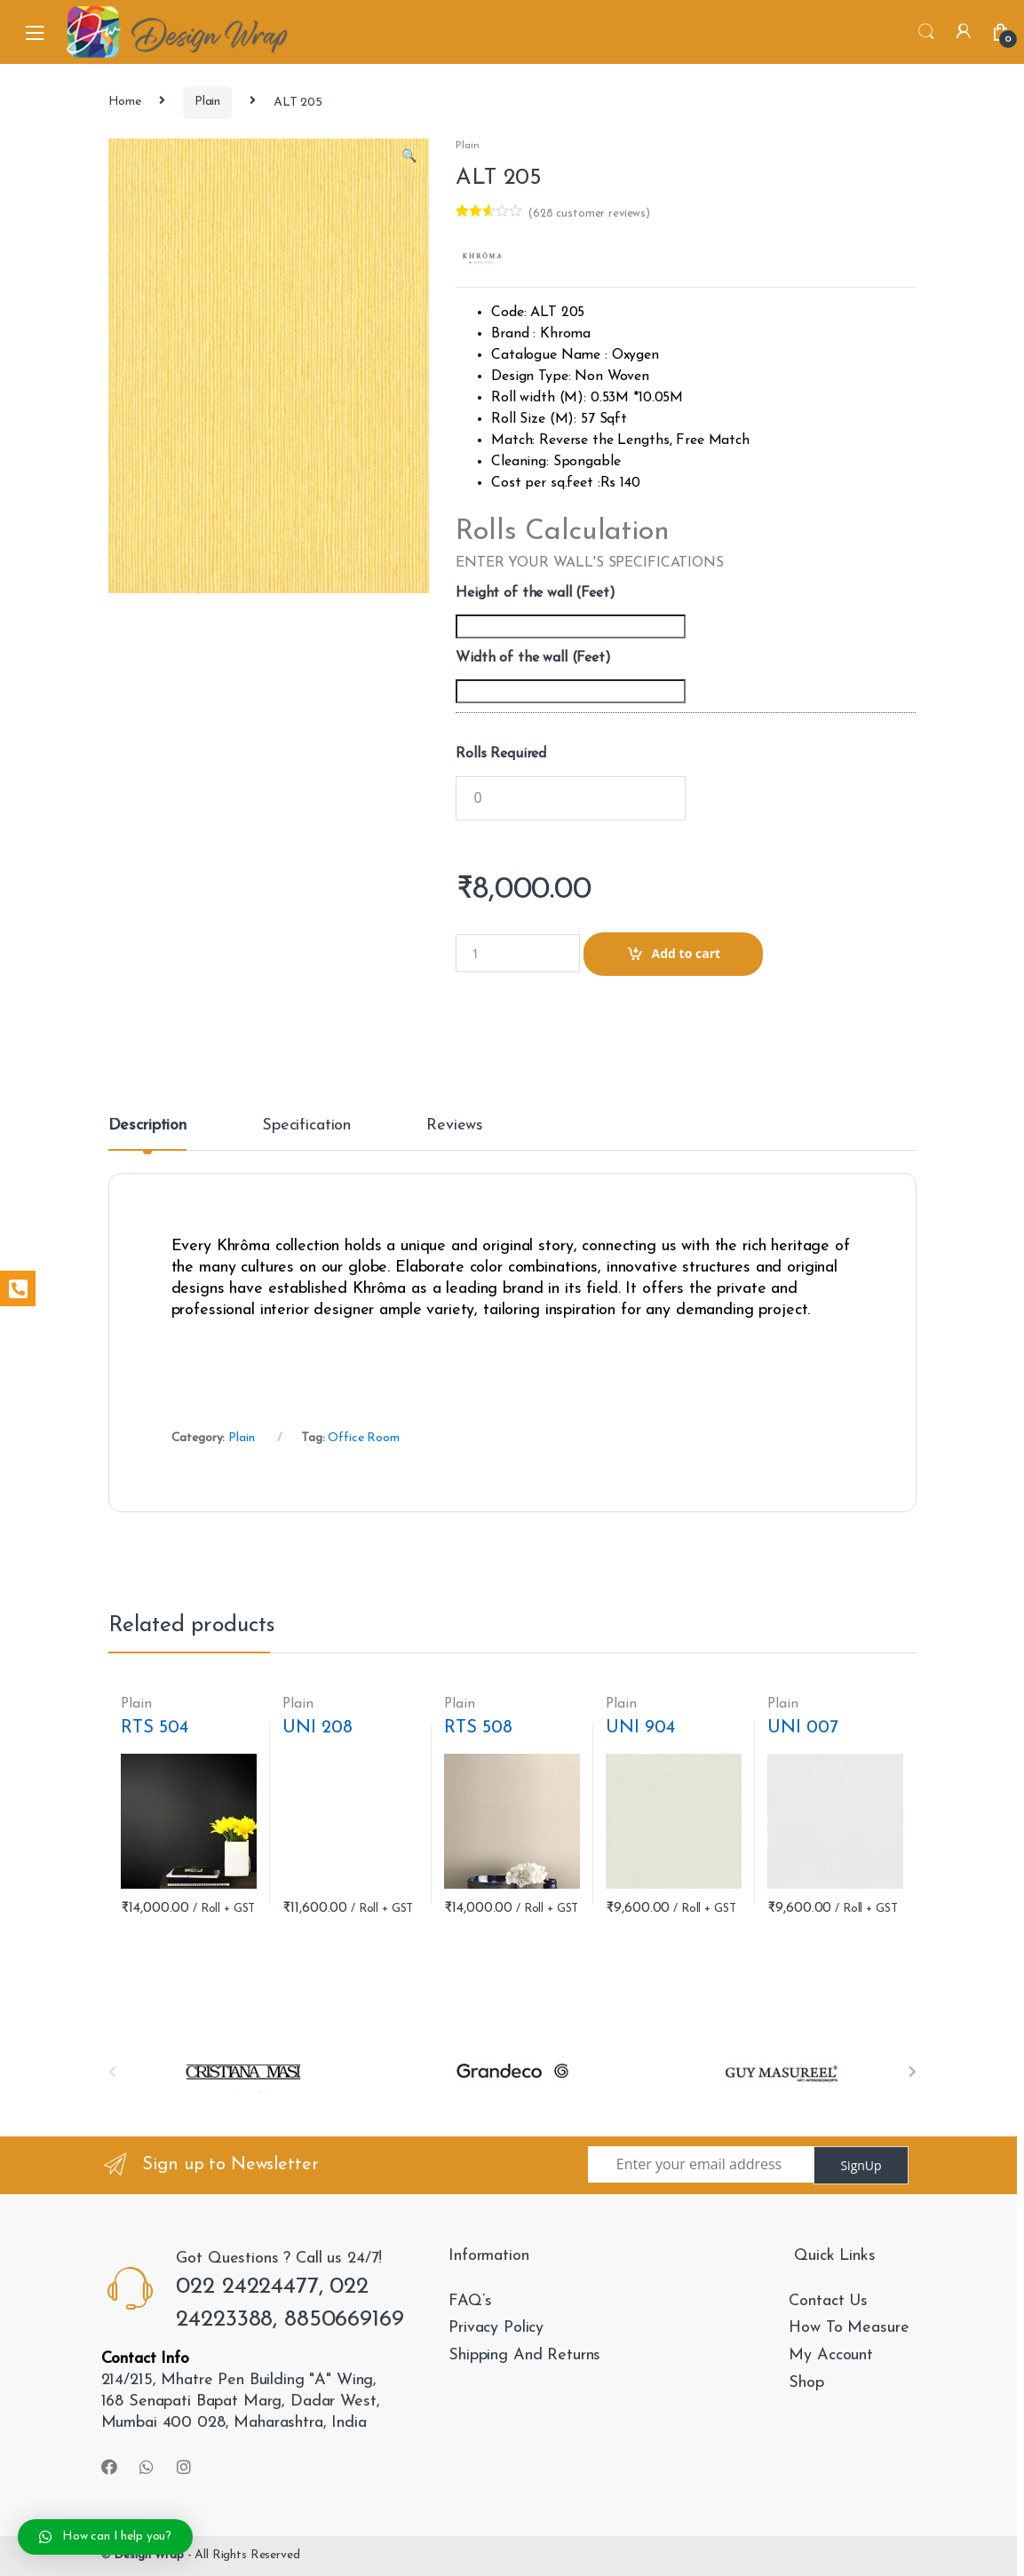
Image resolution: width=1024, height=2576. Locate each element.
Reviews (454, 1126)
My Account (831, 2355)
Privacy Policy (496, 2327)
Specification (306, 1126)
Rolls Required (501, 754)
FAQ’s (469, 2301)
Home (124, 101)
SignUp (860, 2165)
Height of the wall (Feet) (535, 593)
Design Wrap (148, 2555)
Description (147, 1126)
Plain (207, 101)
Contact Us (828, 2301)
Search (926, 32)
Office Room (363, 1438)
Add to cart (686, 953)
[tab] (147, 1134)
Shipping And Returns (524, 2355)
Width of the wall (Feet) (533, 658)
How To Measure (849, 2327)
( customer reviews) (589, 213)
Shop (806, 2382)
